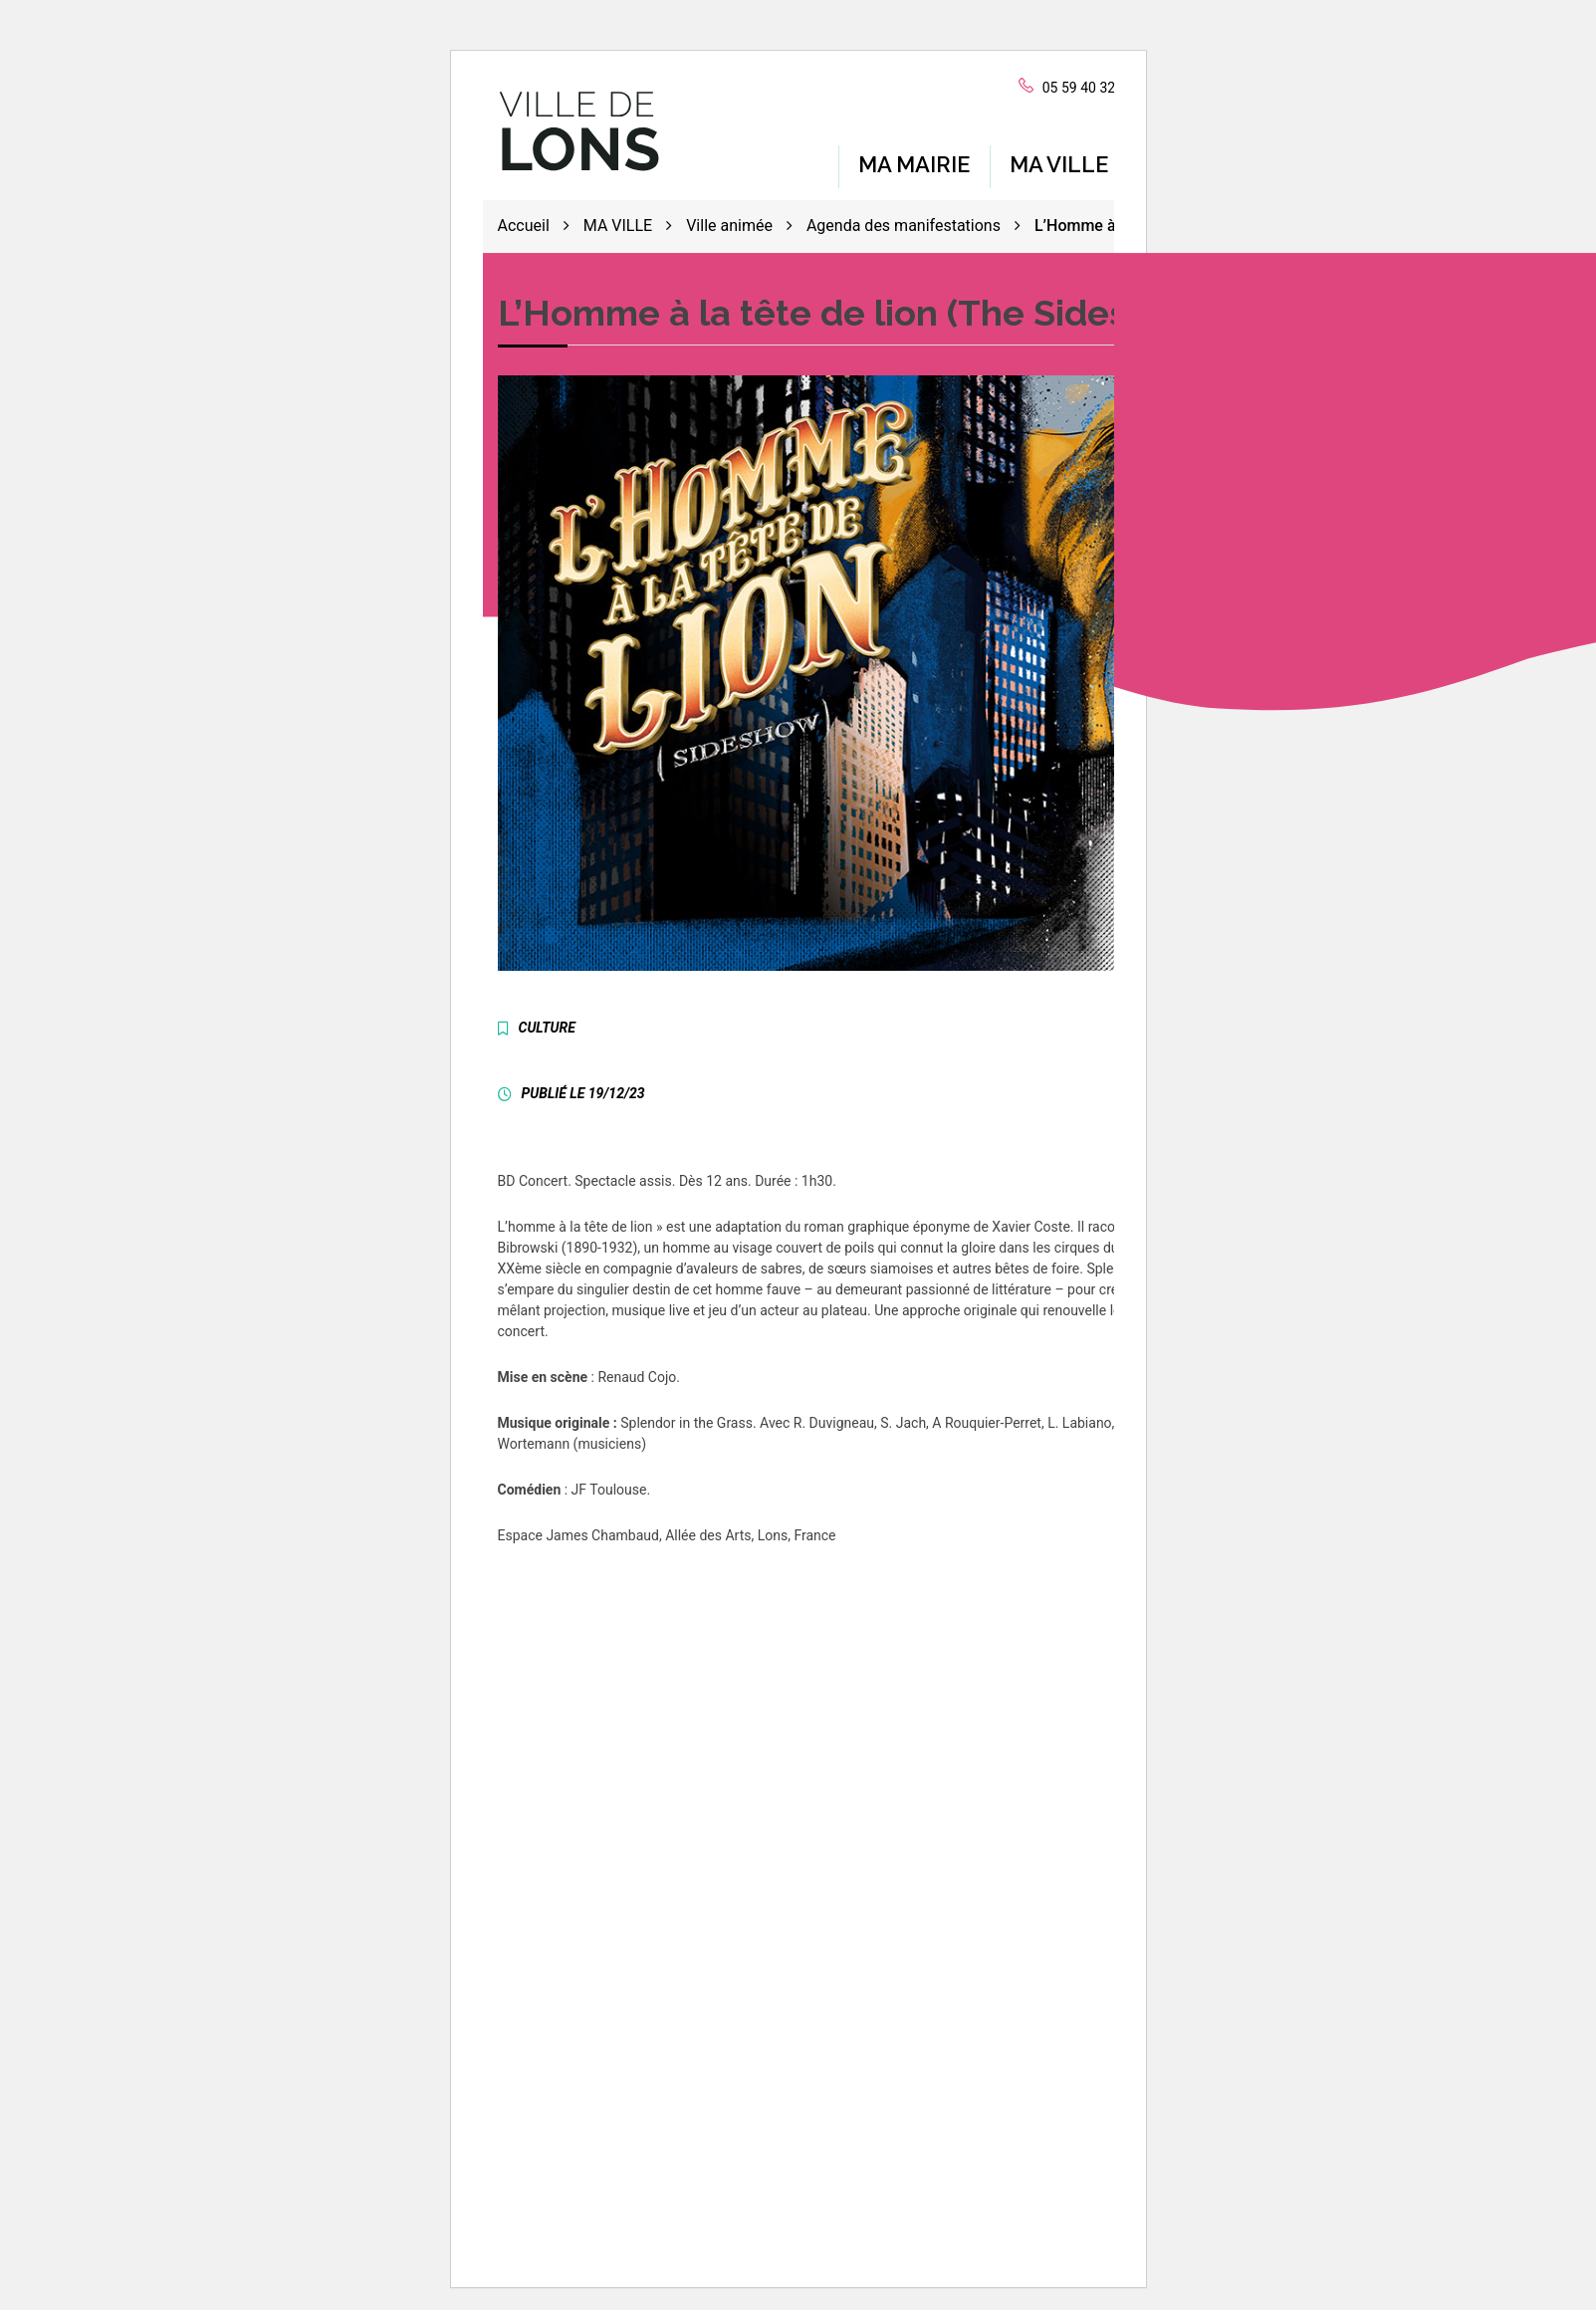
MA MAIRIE (914, 159)
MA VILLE (1059, 159)
